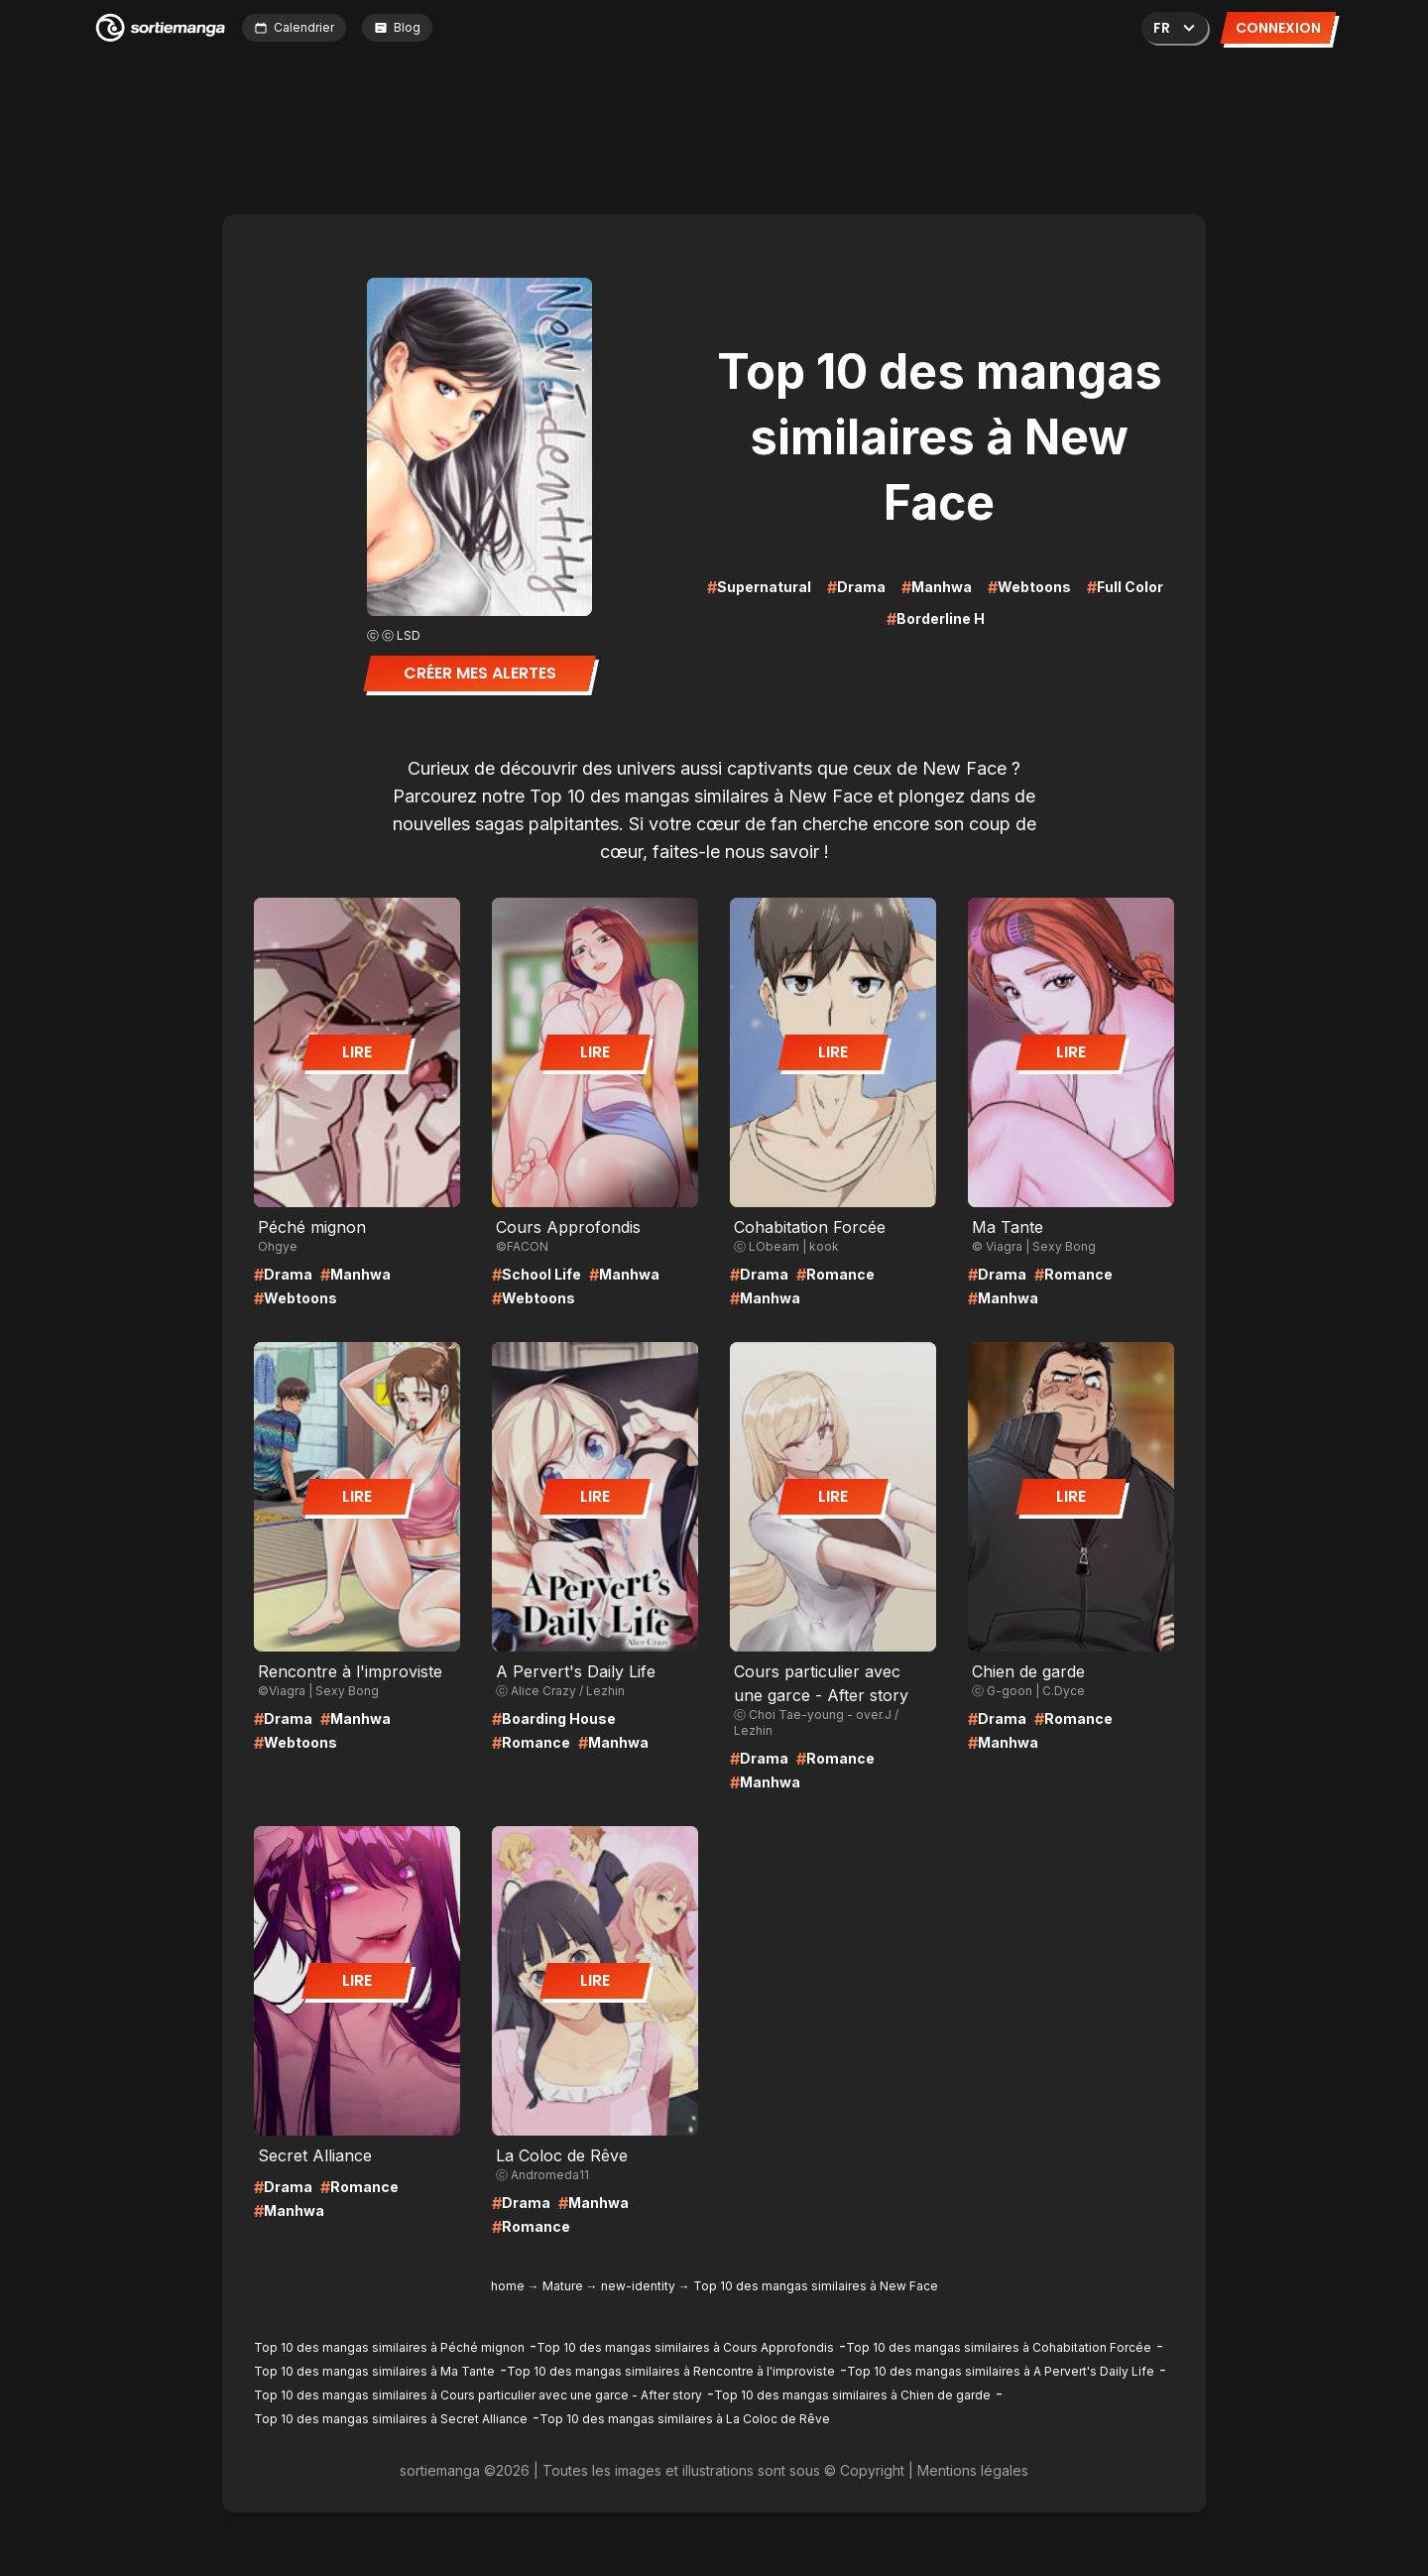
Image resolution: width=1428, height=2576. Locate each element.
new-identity (638, 2285)
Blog (397, 27)
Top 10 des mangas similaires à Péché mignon (389, 2347)
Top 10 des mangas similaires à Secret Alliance (391, 2418)
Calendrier (294, 27)
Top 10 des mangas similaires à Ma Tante (374, 2371)
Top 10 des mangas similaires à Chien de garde (852, 2395)
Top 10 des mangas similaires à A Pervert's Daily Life (1000, 2371)
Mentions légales (972, 2470)
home (508, 2285)
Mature (562, 2285)
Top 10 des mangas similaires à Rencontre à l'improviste (671, 2371)
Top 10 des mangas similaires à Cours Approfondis (685, 2347)
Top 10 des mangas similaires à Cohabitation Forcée (998, 2347)
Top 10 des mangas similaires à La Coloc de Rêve (684, 2418)
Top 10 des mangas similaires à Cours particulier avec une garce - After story (478, 2395)
